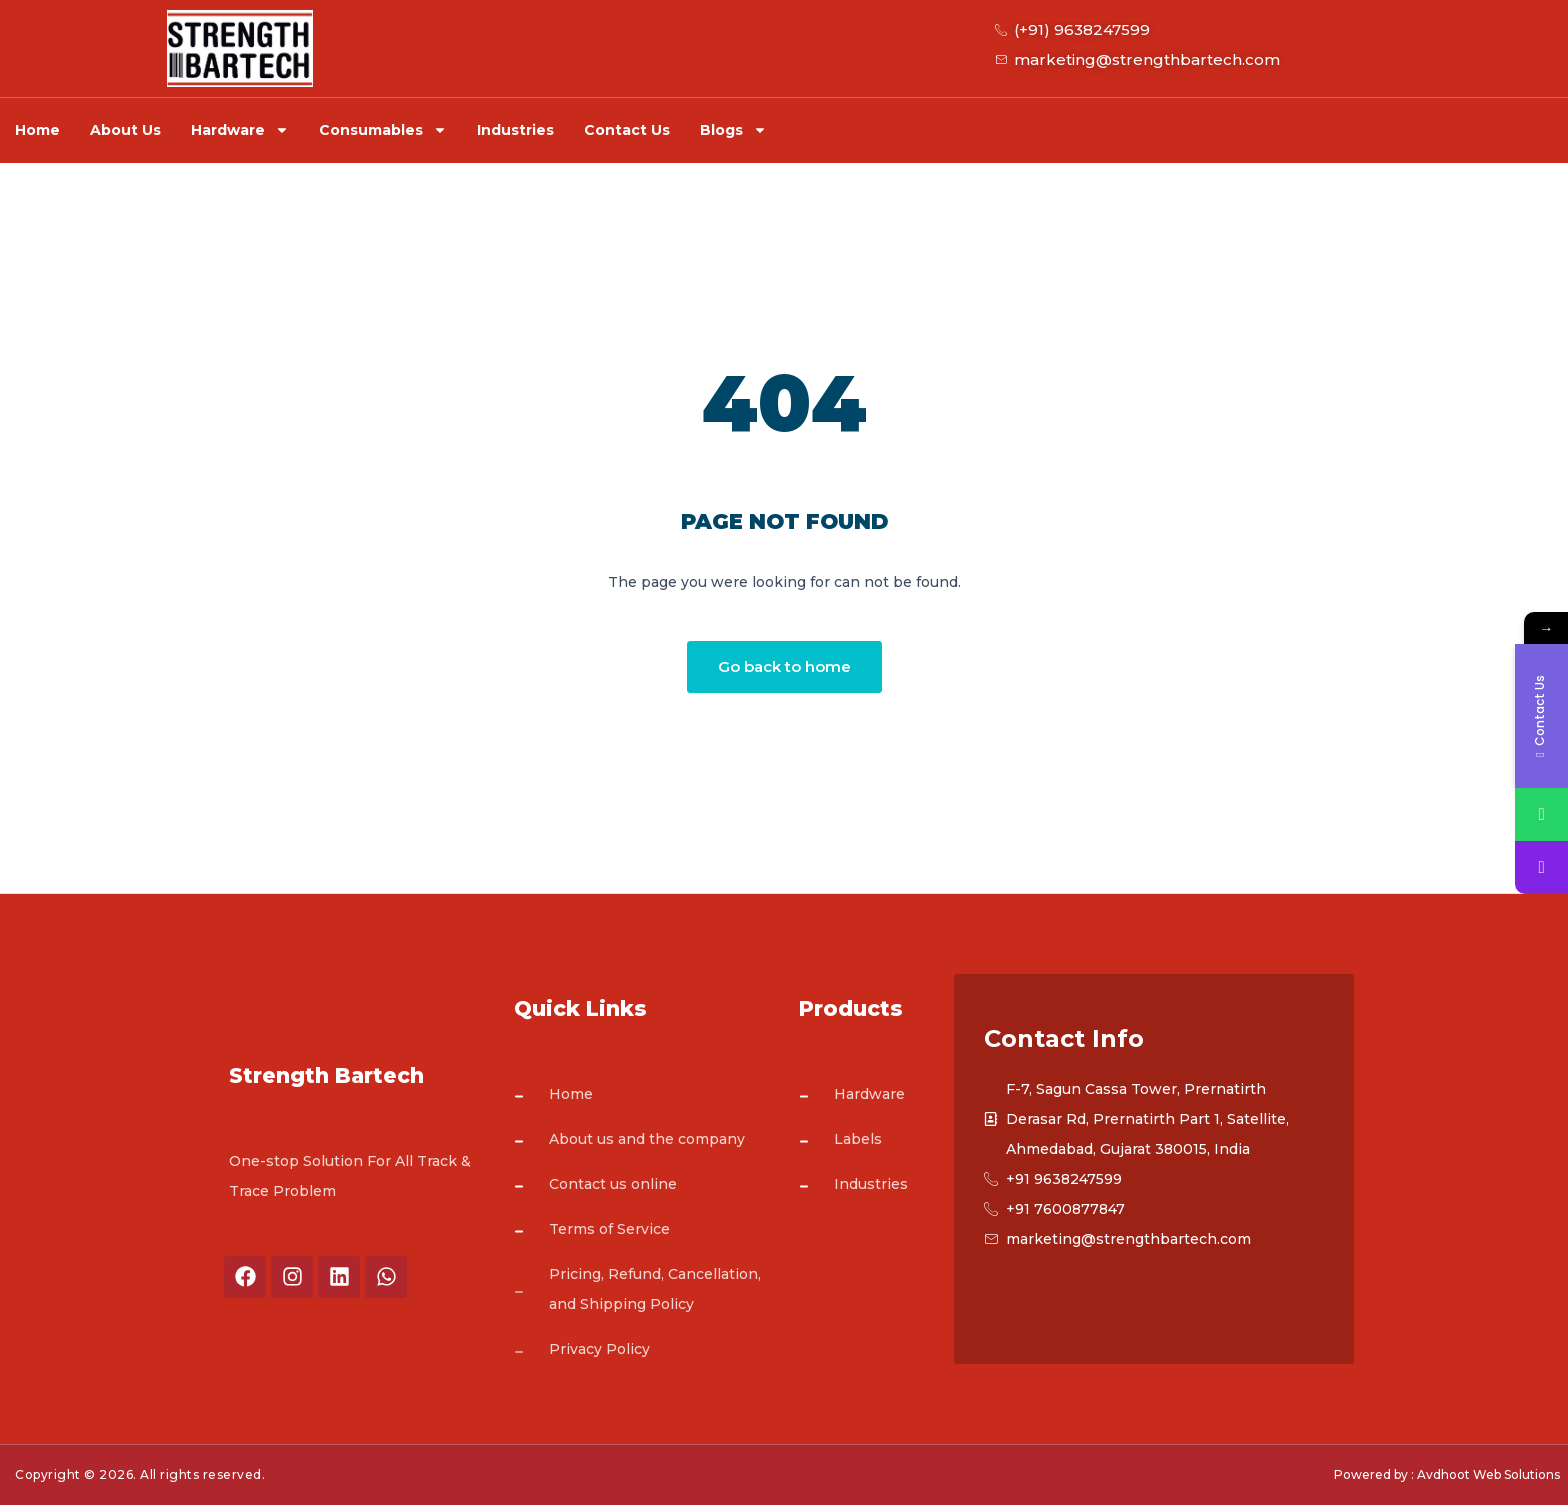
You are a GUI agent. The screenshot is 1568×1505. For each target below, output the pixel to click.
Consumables (383, 130)
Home (37, 130)
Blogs (733, 130)
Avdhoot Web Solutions (1488, 1474)
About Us (125, 130)
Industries (515, 130)
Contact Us (627, 130)
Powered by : (1374, 1474)
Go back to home (784, 666)
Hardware (240, 130)
